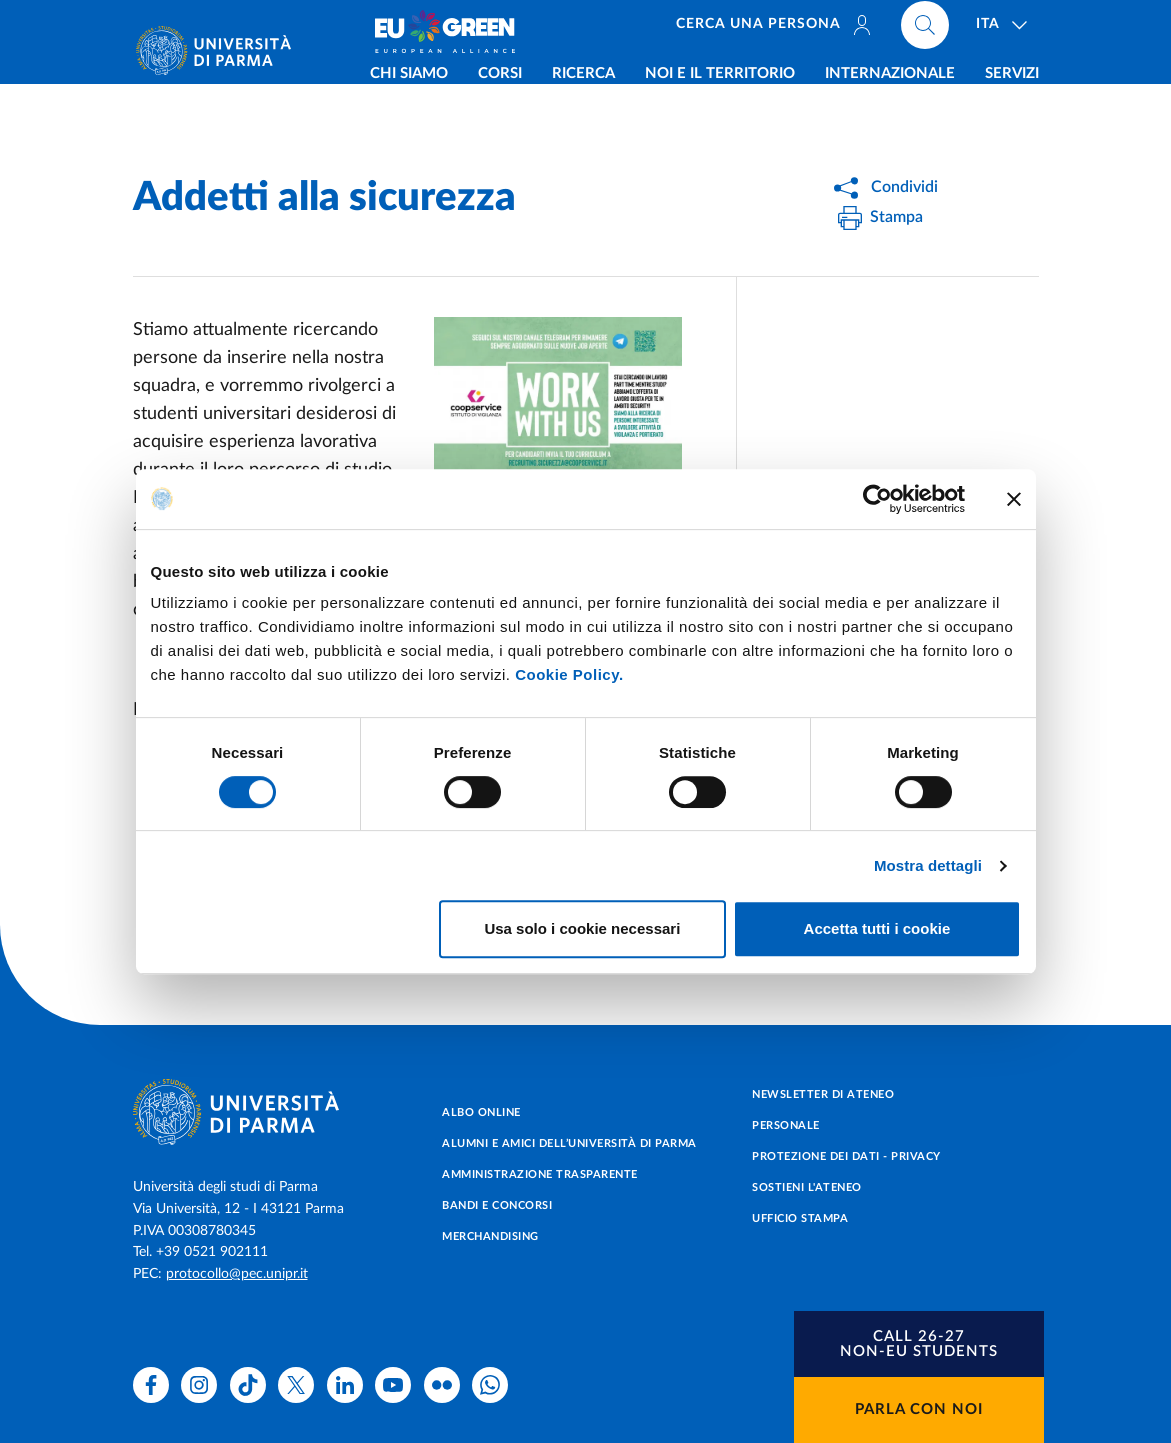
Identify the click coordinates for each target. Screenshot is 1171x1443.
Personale (786, 1125)
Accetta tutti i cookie (877, 928)
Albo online (481, 1112)
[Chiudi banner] (1014, 499)
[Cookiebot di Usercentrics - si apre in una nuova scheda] (877, 499)
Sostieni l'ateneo (807, 1187)
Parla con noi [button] (919, 1409)
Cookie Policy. (569, 674)
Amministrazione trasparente (540, 1174)
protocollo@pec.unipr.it (237, 1274)
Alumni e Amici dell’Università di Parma (569, 1143)
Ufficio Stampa (800, 1218)
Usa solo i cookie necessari (582, 928)
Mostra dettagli (928, 865)
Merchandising (490, 1236)
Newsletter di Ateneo (823, 1094)
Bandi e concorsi (497, 1205)
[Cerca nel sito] (925, 30)
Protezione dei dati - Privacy (846, 1156)
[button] (919, 1344)
